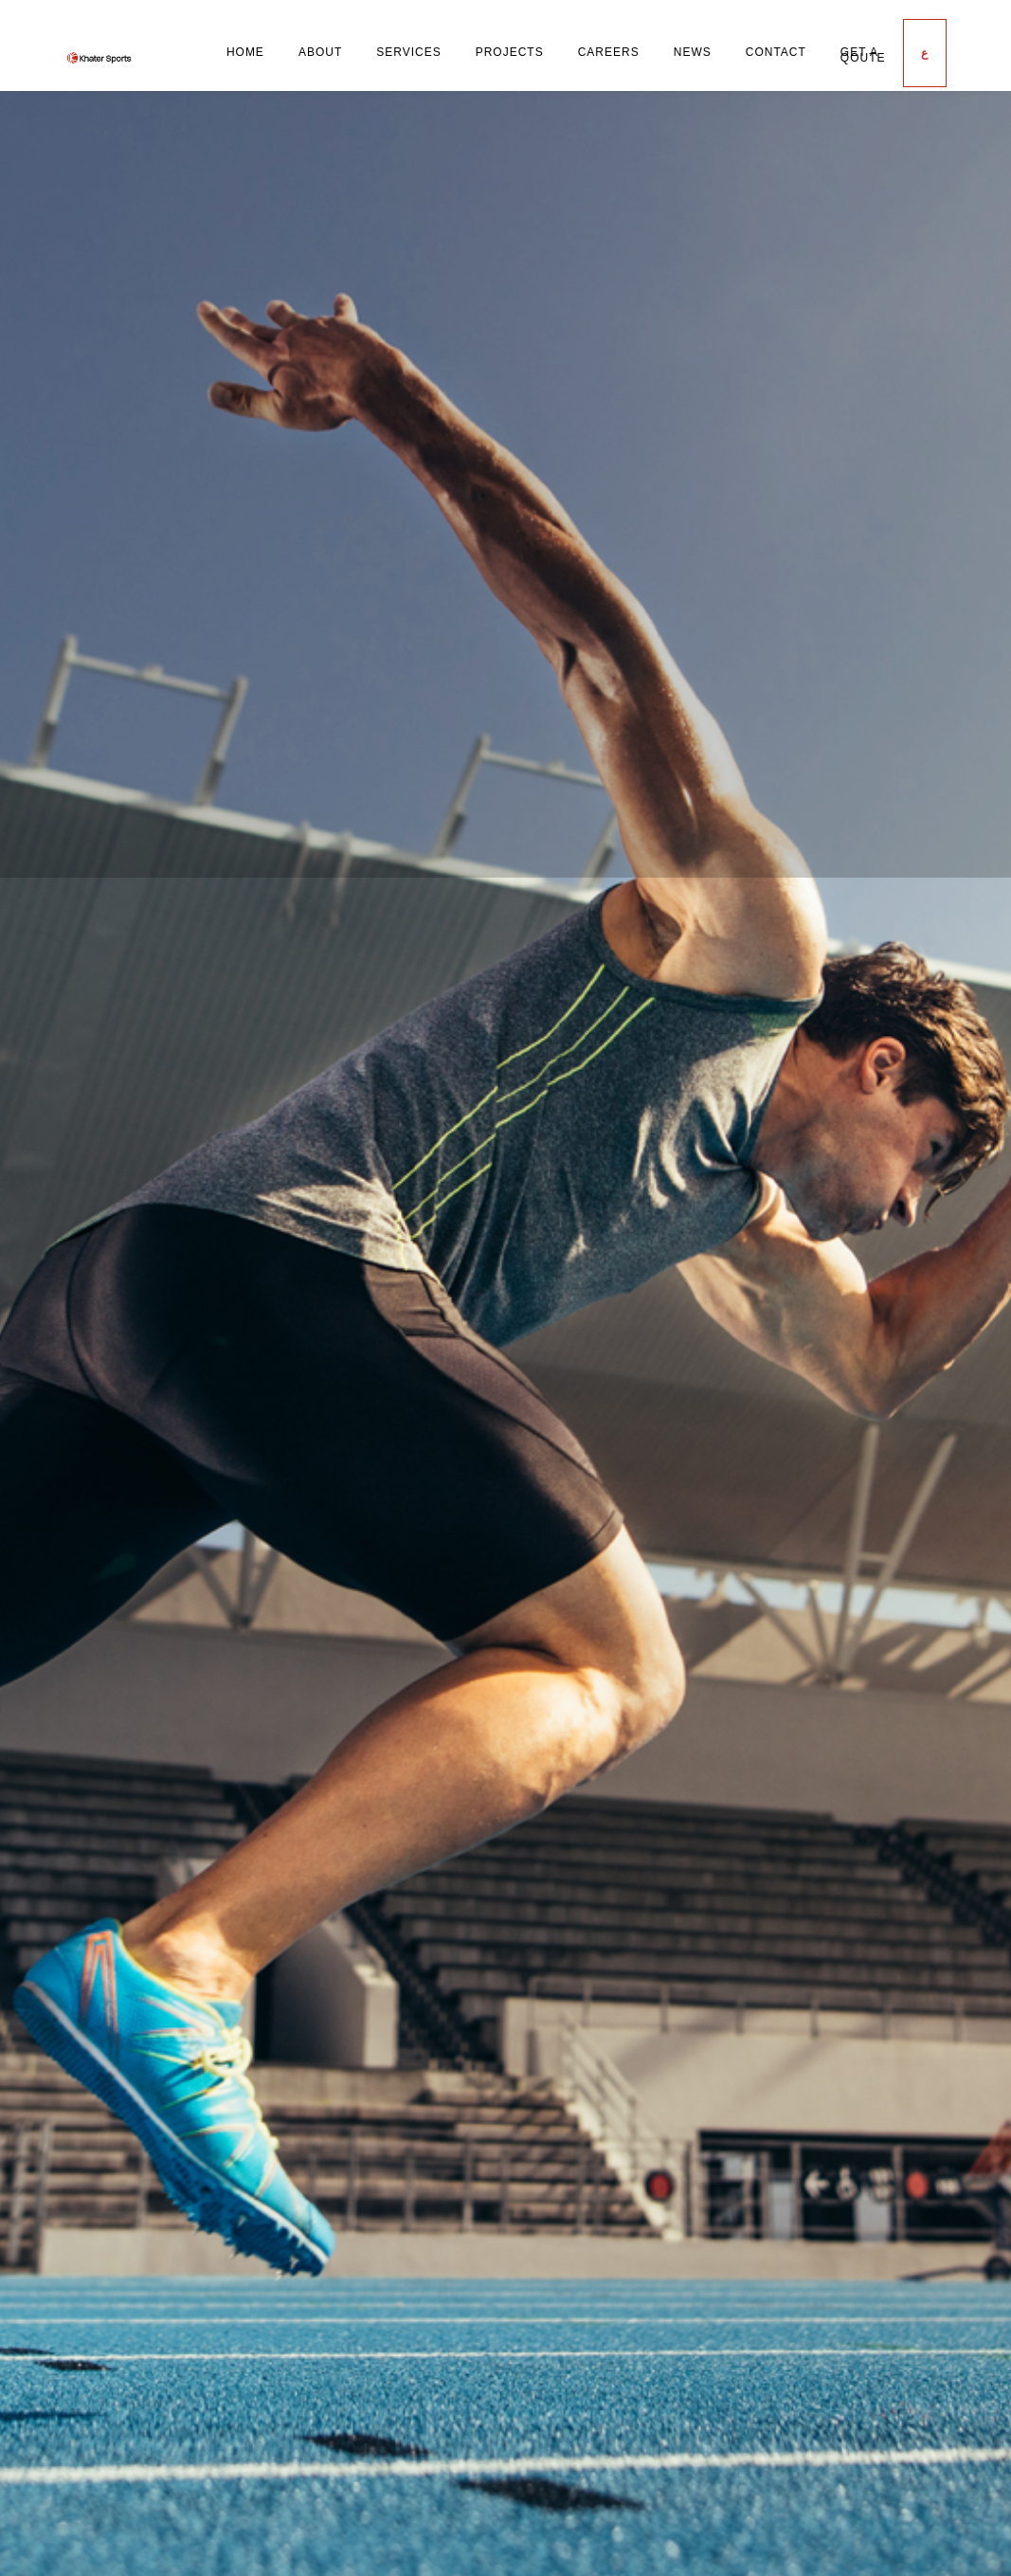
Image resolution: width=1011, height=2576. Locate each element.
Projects (510, 52)
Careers (609, 52)
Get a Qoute (863, 54)
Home (245, 52)
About (320, 52)
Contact (776, 52)
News (693, 52)
